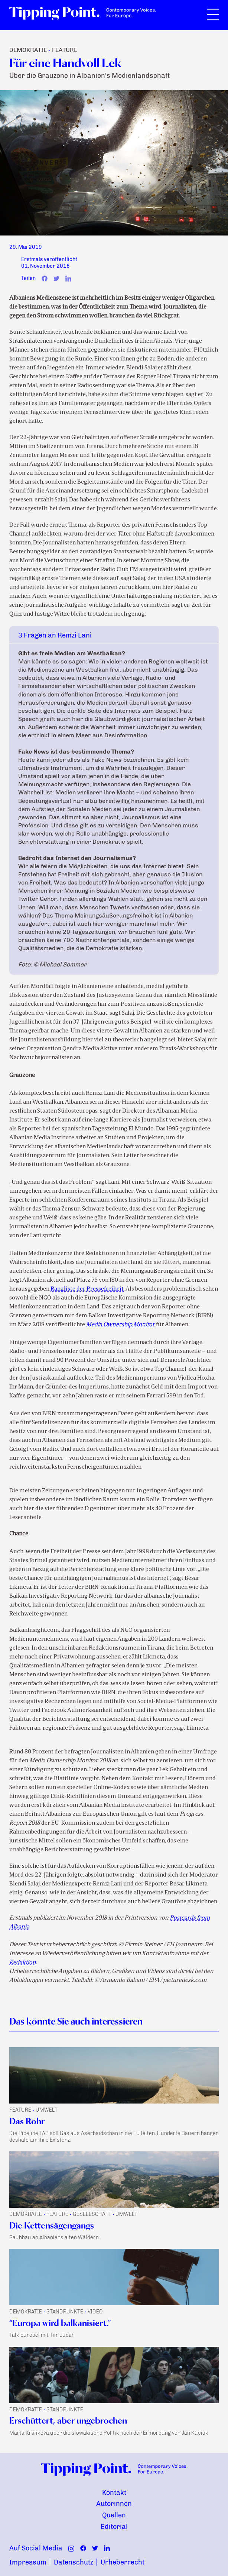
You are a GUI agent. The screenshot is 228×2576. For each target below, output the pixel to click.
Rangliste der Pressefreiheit (87, 1289)
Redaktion (22, 1963)
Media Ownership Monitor (120, 1325)
